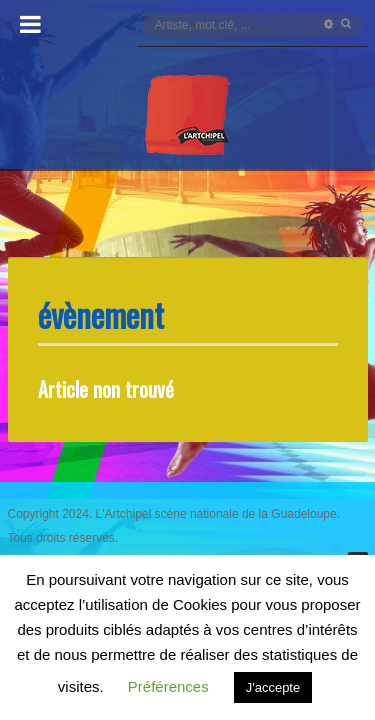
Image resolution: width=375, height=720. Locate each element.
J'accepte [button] (273, 687)
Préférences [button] (168, 686)
